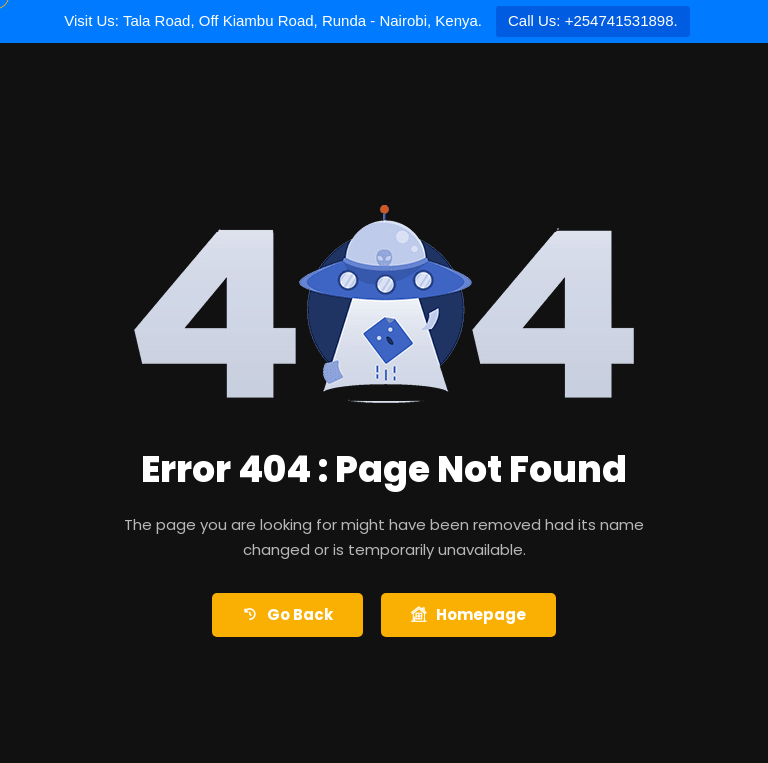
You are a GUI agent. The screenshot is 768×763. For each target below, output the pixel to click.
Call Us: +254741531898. (593, 20)
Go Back (287, 615)
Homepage (468, 615)
